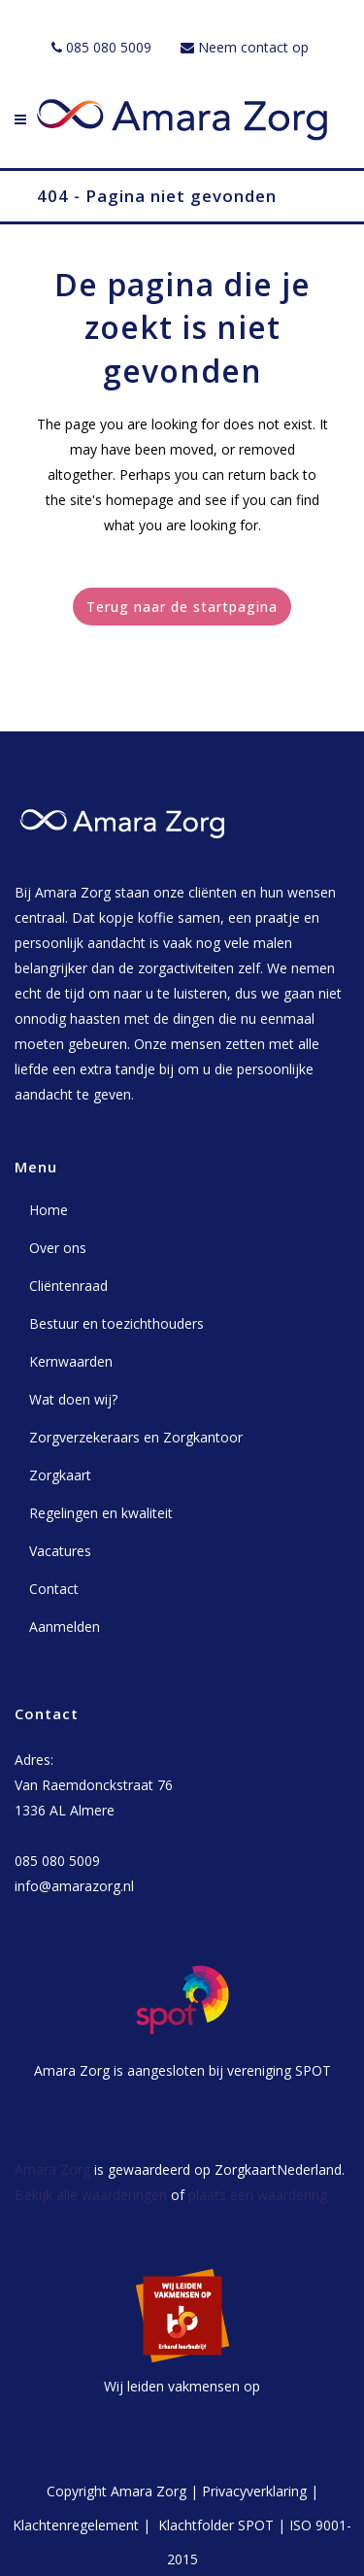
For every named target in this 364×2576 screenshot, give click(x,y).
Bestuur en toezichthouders (116, 1323)
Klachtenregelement (76, 2525)
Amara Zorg (52, 2169)
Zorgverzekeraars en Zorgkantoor (136, 1437)
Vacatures (60, 1551)
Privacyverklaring (254, 2491)
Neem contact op (253, 47)
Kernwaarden (71, 1361)
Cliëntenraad (68, 1285)
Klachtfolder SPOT (216, 2525)
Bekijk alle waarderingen (91, 2195)
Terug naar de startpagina (182, 606)
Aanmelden (64, 1626)
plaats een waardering (257, 2195)
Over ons (57, 1247)
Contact (54, 1588)
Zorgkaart (60, 1475)
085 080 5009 (108, 47)
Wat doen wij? (73, 1399)
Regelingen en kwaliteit (101, 1513)
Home (48, 1210)
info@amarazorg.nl (74, 1886)
